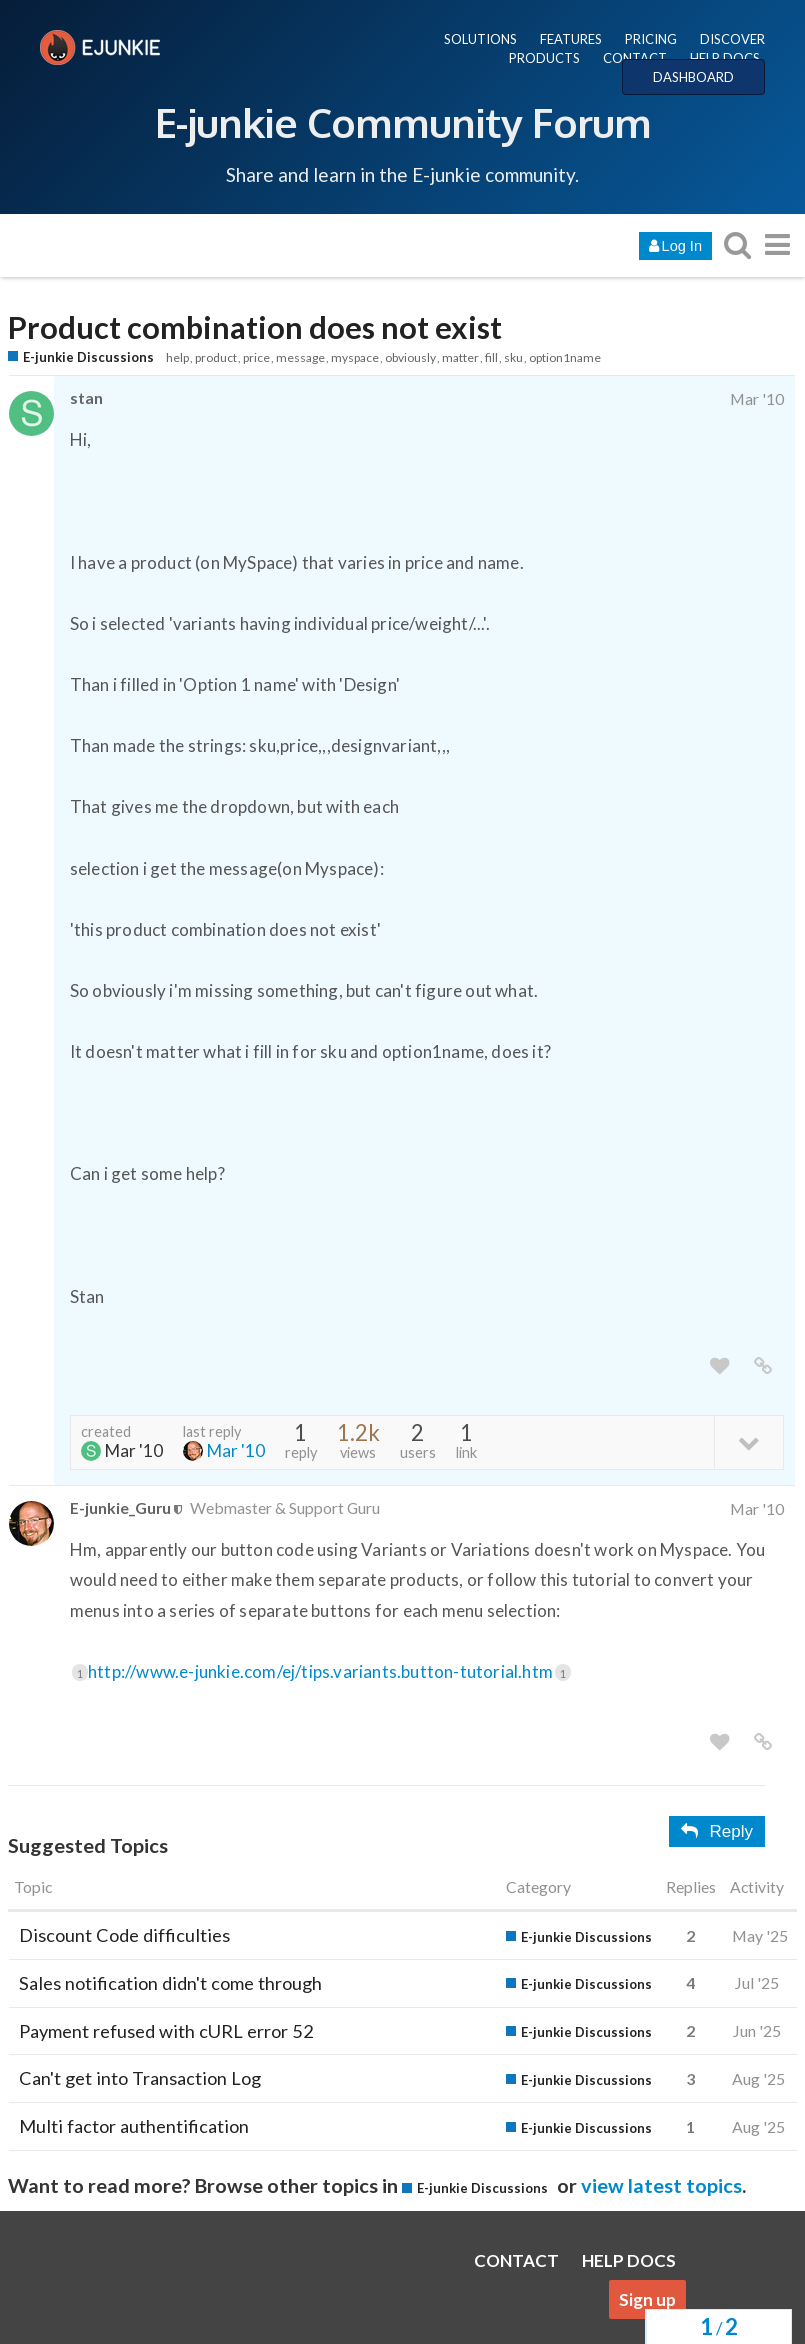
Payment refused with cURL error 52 (166, 2031)
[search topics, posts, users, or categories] (737, 244)
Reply (717, 1831)
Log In (675, 246)
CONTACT (635, 58)
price (256, 357)
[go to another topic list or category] (777, 244)
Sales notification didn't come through (170, 1983)
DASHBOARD (693, 77)
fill (491, 357)
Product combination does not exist (255, 327)
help (177, 357)
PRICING (651, 39)
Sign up (647, 2299)
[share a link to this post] (763, 1366)
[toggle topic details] (748, 1441)
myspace (355, 357)
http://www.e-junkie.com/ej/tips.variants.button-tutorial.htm (329, 1671)
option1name (565, 357)
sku (513, 357)
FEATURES (571, 39)
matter (460, 357)
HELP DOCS (725, 58)
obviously (410, 357)
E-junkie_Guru (120, 1507)
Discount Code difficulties (124, 1935)
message (300, 357)
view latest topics (661, 2185)
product (216, 357)
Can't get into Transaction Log (140, 2078)
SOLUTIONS (480, 39)
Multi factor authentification (134, 2126)
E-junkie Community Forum (403, 122)
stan (86, 397)
